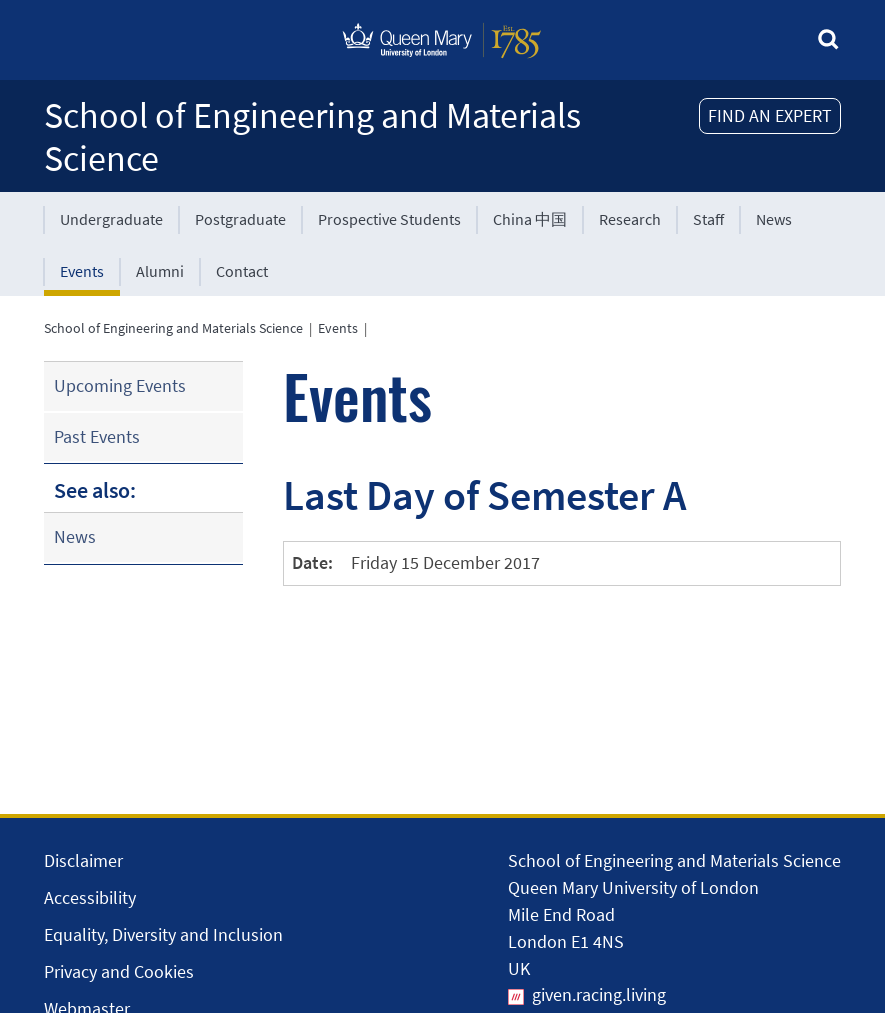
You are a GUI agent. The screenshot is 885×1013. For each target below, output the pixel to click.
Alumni (160, 271)
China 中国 (530, 219)
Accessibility (90, 897)
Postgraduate (240, 219)
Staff (708, 219)
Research (630, 219)
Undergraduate (111, 219)
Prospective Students (389, 219)
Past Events (97, 436)
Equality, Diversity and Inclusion (163, 934)
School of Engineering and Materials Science (312, 137)
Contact (242, 271)
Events (82, 271)
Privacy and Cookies (119, 971)
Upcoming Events (120, 385)
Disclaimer (83, 860)
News (774, 219)
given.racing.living (599, 994)
